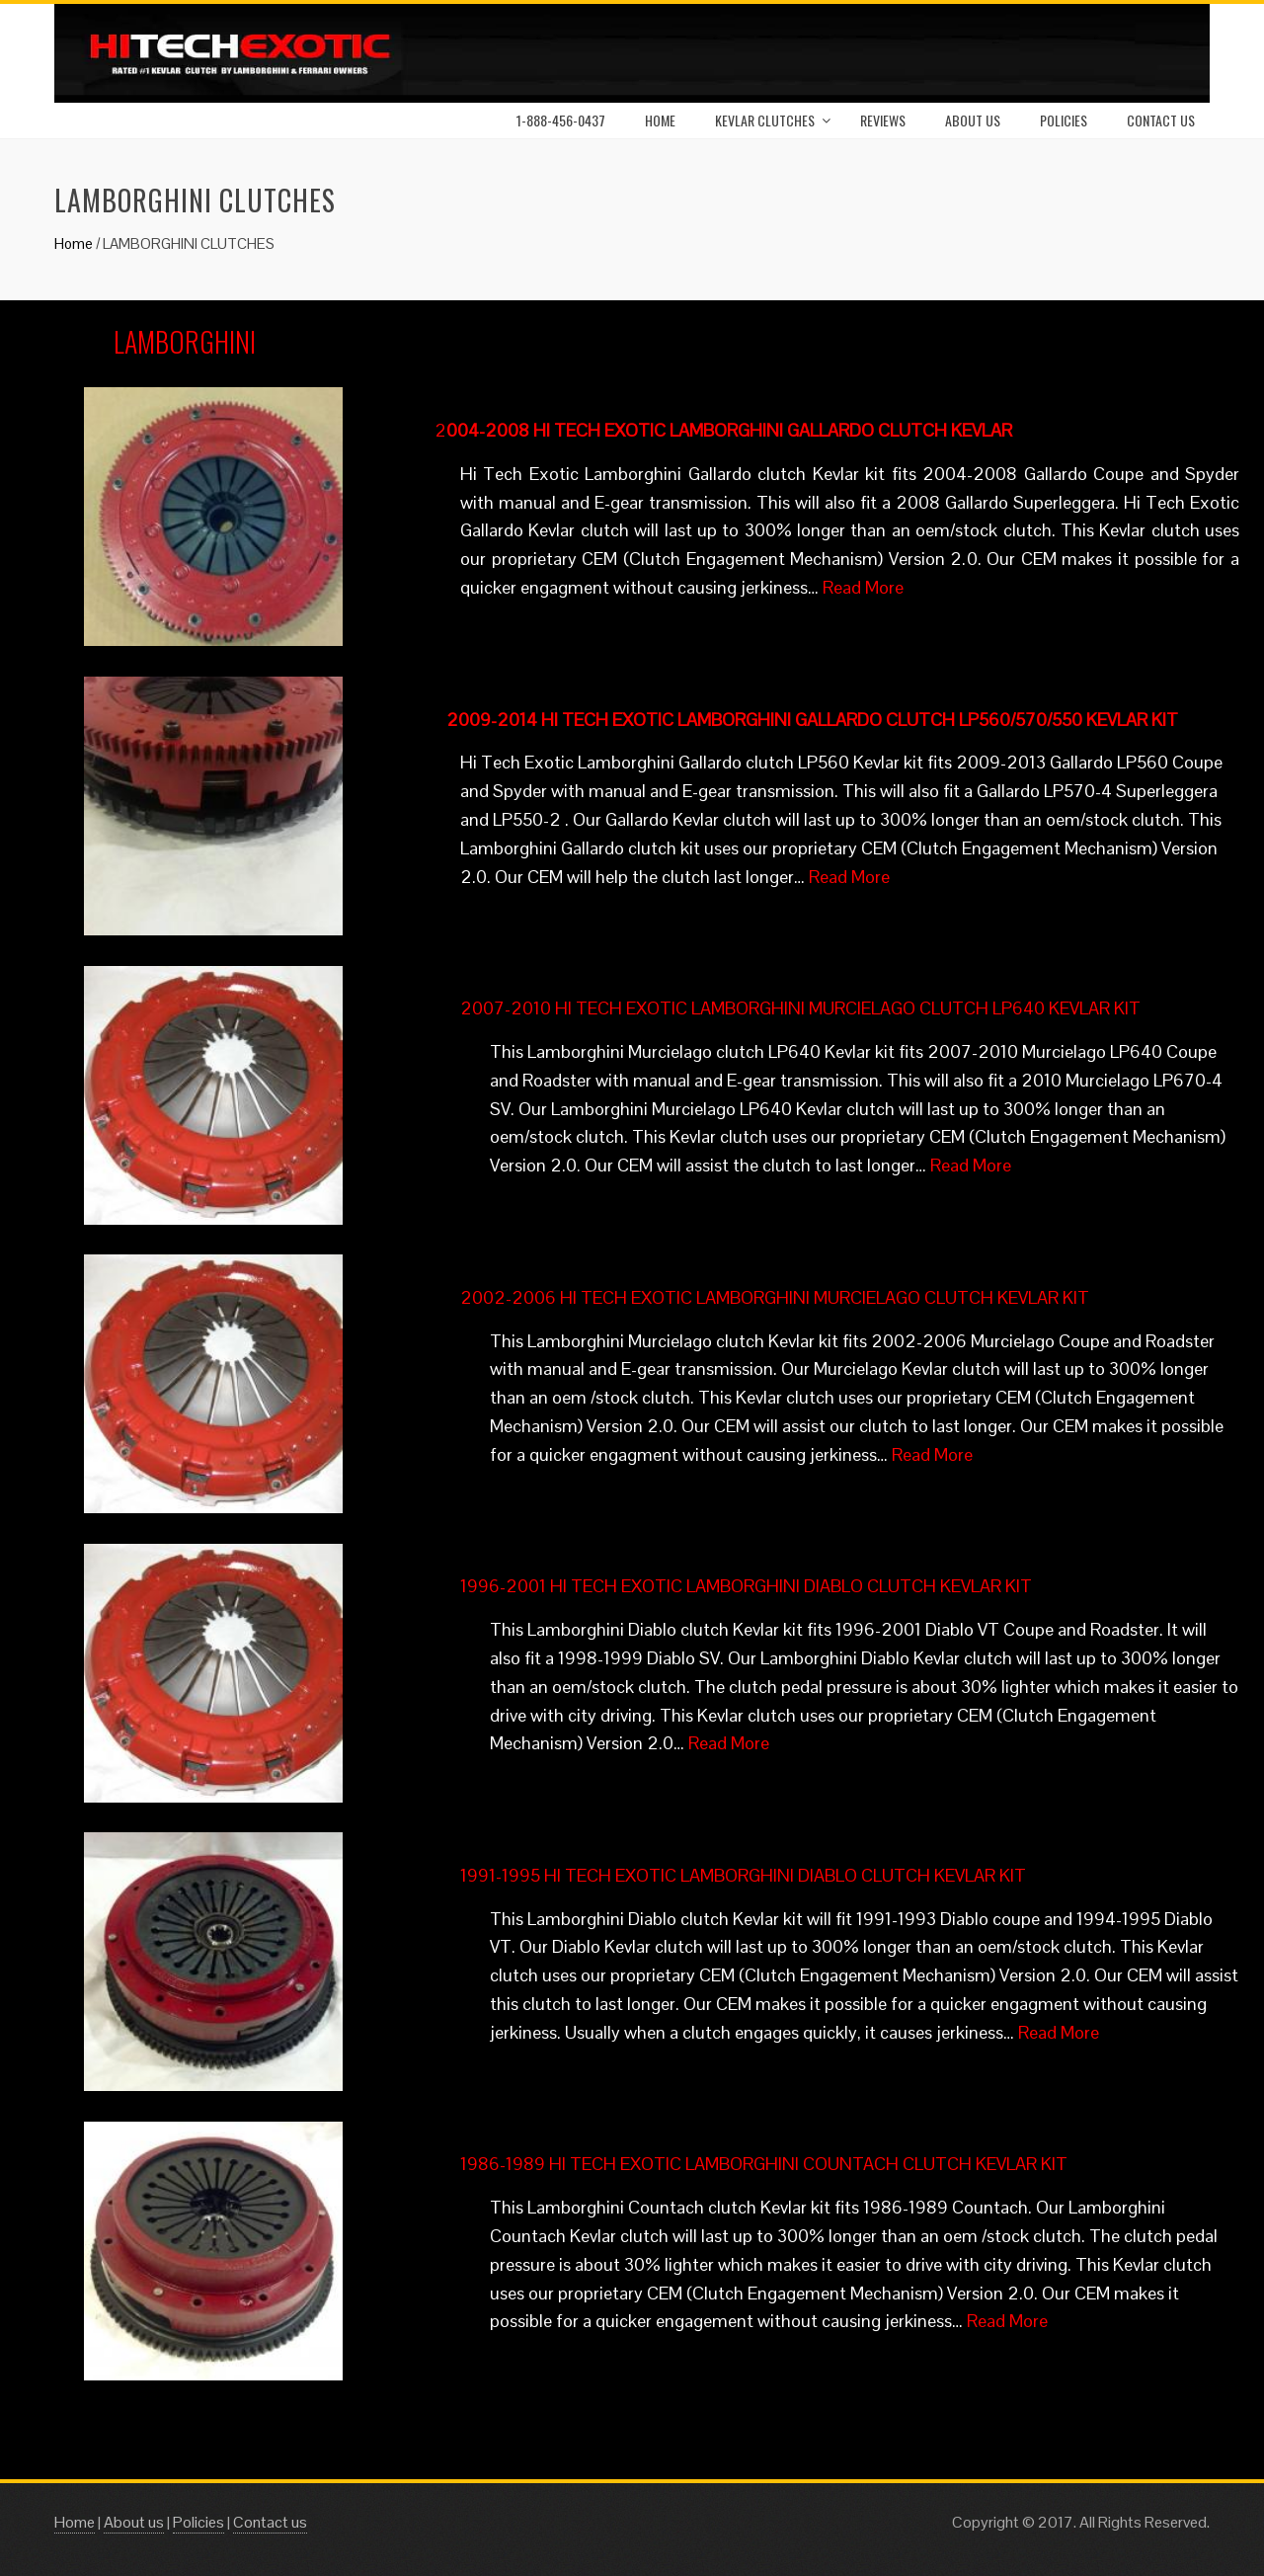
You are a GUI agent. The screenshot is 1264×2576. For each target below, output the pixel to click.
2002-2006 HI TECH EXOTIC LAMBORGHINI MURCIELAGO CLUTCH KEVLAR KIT (774, 1297)
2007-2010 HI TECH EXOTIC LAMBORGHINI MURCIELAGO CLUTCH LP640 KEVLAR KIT (800, 1008)
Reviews (883, 120)
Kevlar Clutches (765, 120)
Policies (1063, 120)
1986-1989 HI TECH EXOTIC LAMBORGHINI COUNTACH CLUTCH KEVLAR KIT (763, 2163)
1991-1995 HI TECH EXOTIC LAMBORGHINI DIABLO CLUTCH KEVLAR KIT (743, 1875)
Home (660, 120)
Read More (863, 587)
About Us (972, 120)
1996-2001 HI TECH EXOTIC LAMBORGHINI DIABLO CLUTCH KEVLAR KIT (746, 1585)
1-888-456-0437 (560, 120)
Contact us (1161, 120)
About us (134, 2522)
